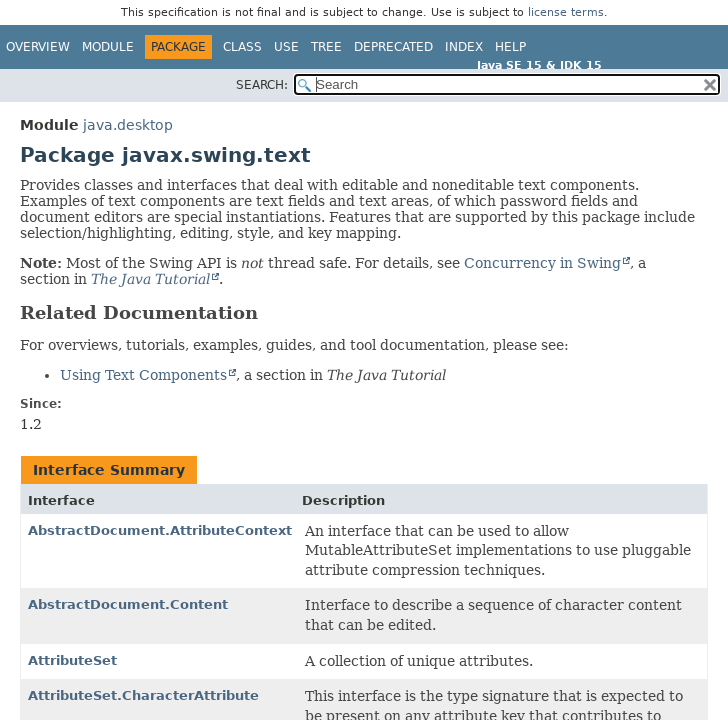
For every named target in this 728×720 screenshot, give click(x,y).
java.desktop (128, 125)
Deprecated (393, 47)
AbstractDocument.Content (128, 604)
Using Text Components (143, 375)
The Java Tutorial (150, 279)
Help (510, 47)
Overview (38, 47)
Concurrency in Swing (542, 263)
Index (464, 47)
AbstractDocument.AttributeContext (160, 530)
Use (286, 47)
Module (108, 47)
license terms (566, 12)
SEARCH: (262, 85)
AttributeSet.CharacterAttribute (143, 695)
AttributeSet (72, 660)
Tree (326, 47)
